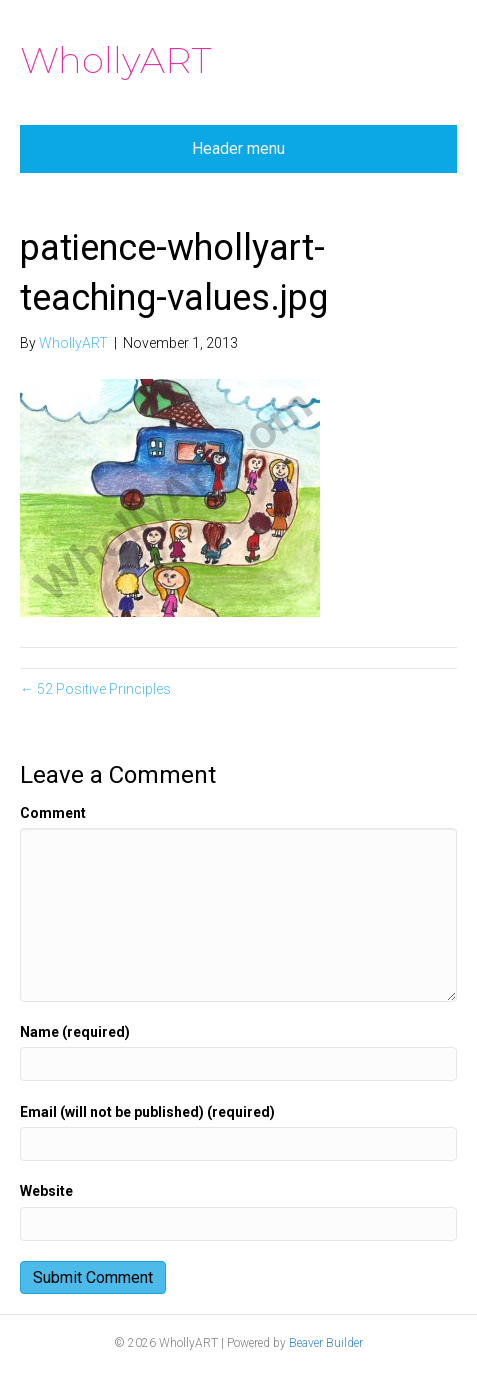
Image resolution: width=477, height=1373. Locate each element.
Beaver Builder (326, 1343)
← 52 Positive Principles (95, 689)
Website (46, 1191)
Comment (53, 813)
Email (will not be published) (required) (147, 1112)
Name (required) (75, 1032)
